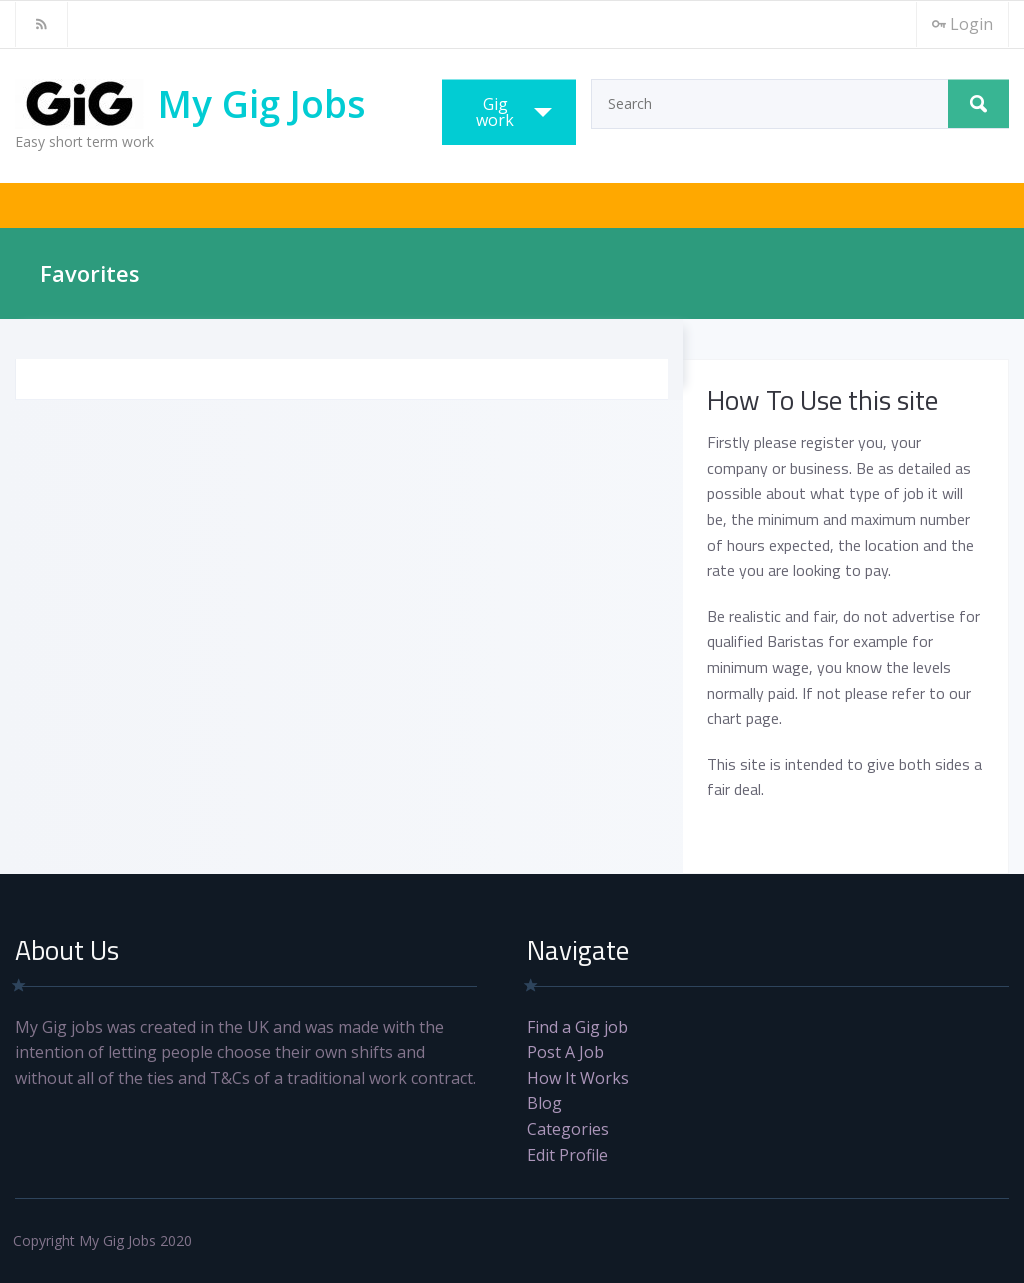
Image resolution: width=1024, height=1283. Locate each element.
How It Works (578, 1078)
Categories (568, 1129)
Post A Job (565, 1052)
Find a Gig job (577, 1027)
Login (962, 24)
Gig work (495, 112)
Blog (544, 1103)
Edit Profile (567, 1155)
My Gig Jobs (262, 103)
